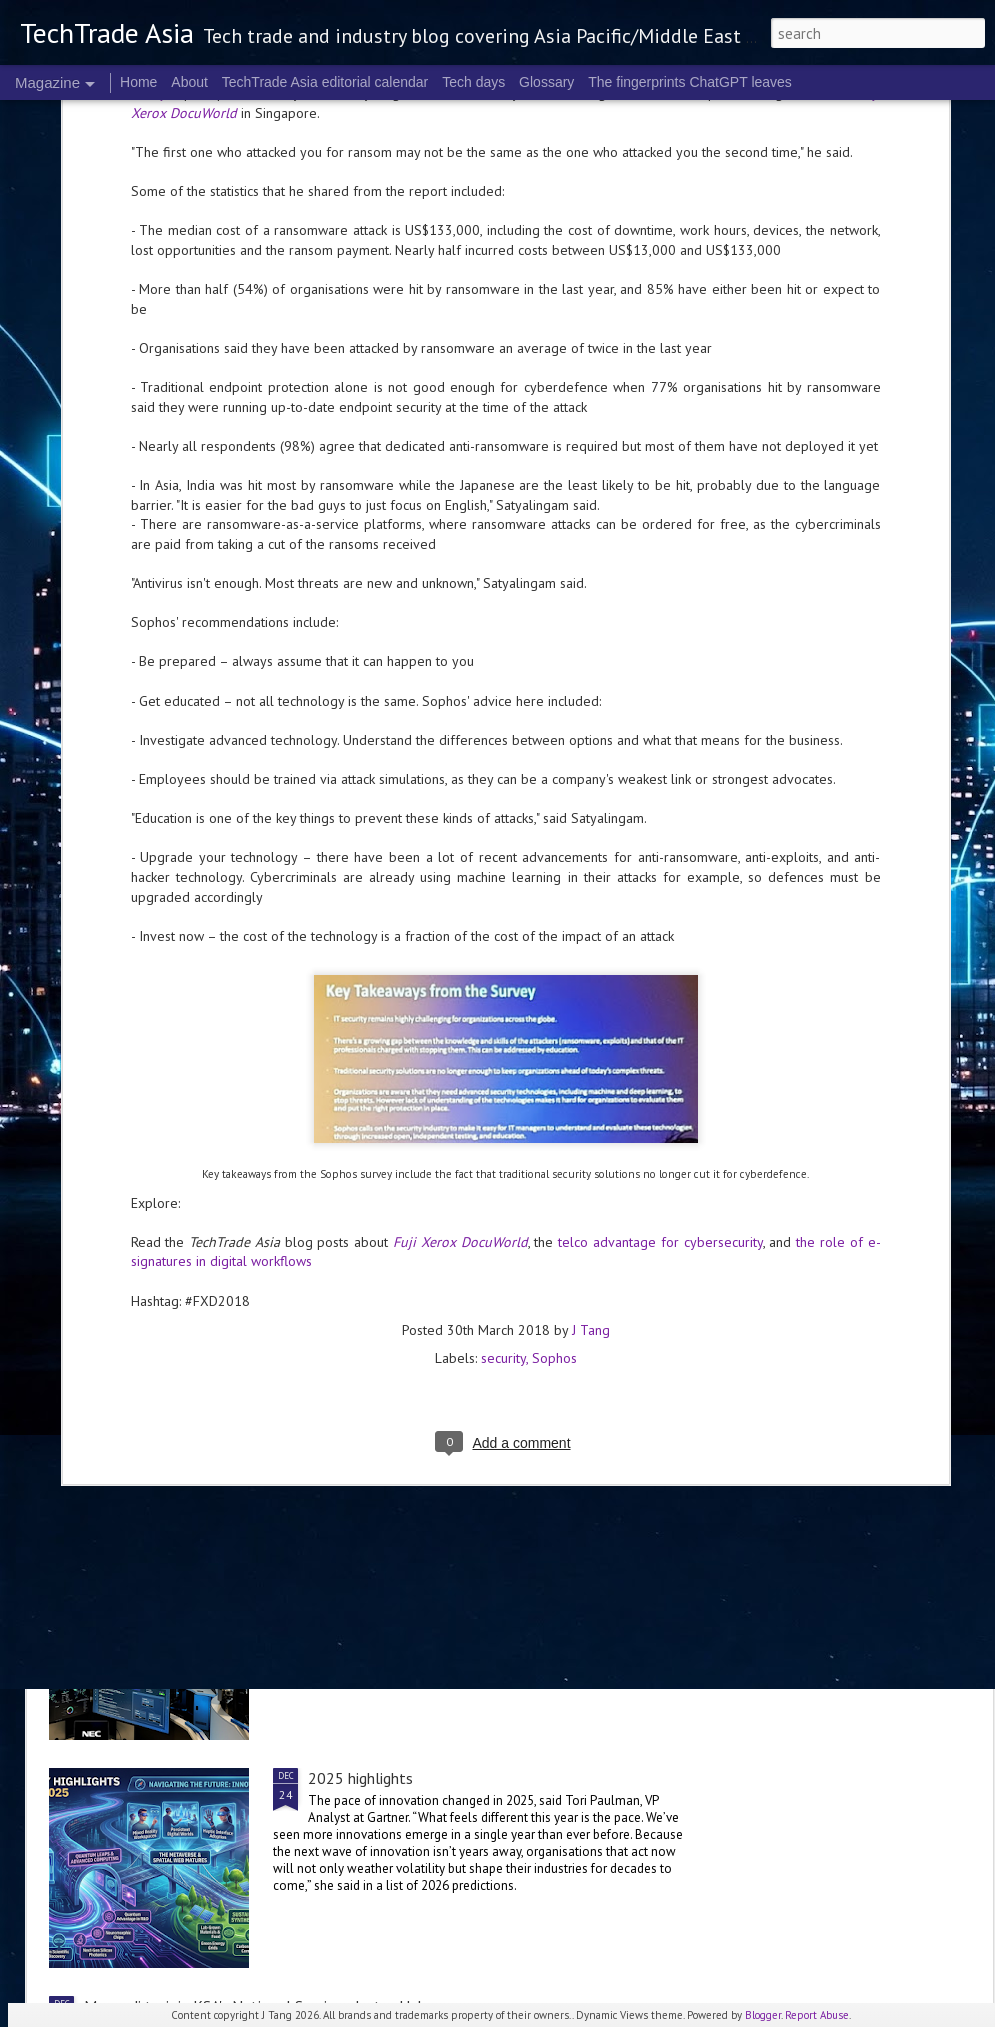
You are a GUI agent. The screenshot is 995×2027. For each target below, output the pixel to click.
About (189, 82)
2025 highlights (360, 1778)
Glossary (546, 82)
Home (138, 82)
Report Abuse (817, 2015)
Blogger (763, 2015)
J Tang (591, 999)
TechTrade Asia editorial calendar (325, 82)
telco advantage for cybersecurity (660, 911)
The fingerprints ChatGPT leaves (690, 82)
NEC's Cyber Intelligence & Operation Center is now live (494, 1550)
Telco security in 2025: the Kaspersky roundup (237, 1082)
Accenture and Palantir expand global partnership (249, 1202)
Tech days (473, 82)
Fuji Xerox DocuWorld (460, 911)
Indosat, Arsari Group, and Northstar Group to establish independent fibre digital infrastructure (493, 1332)
